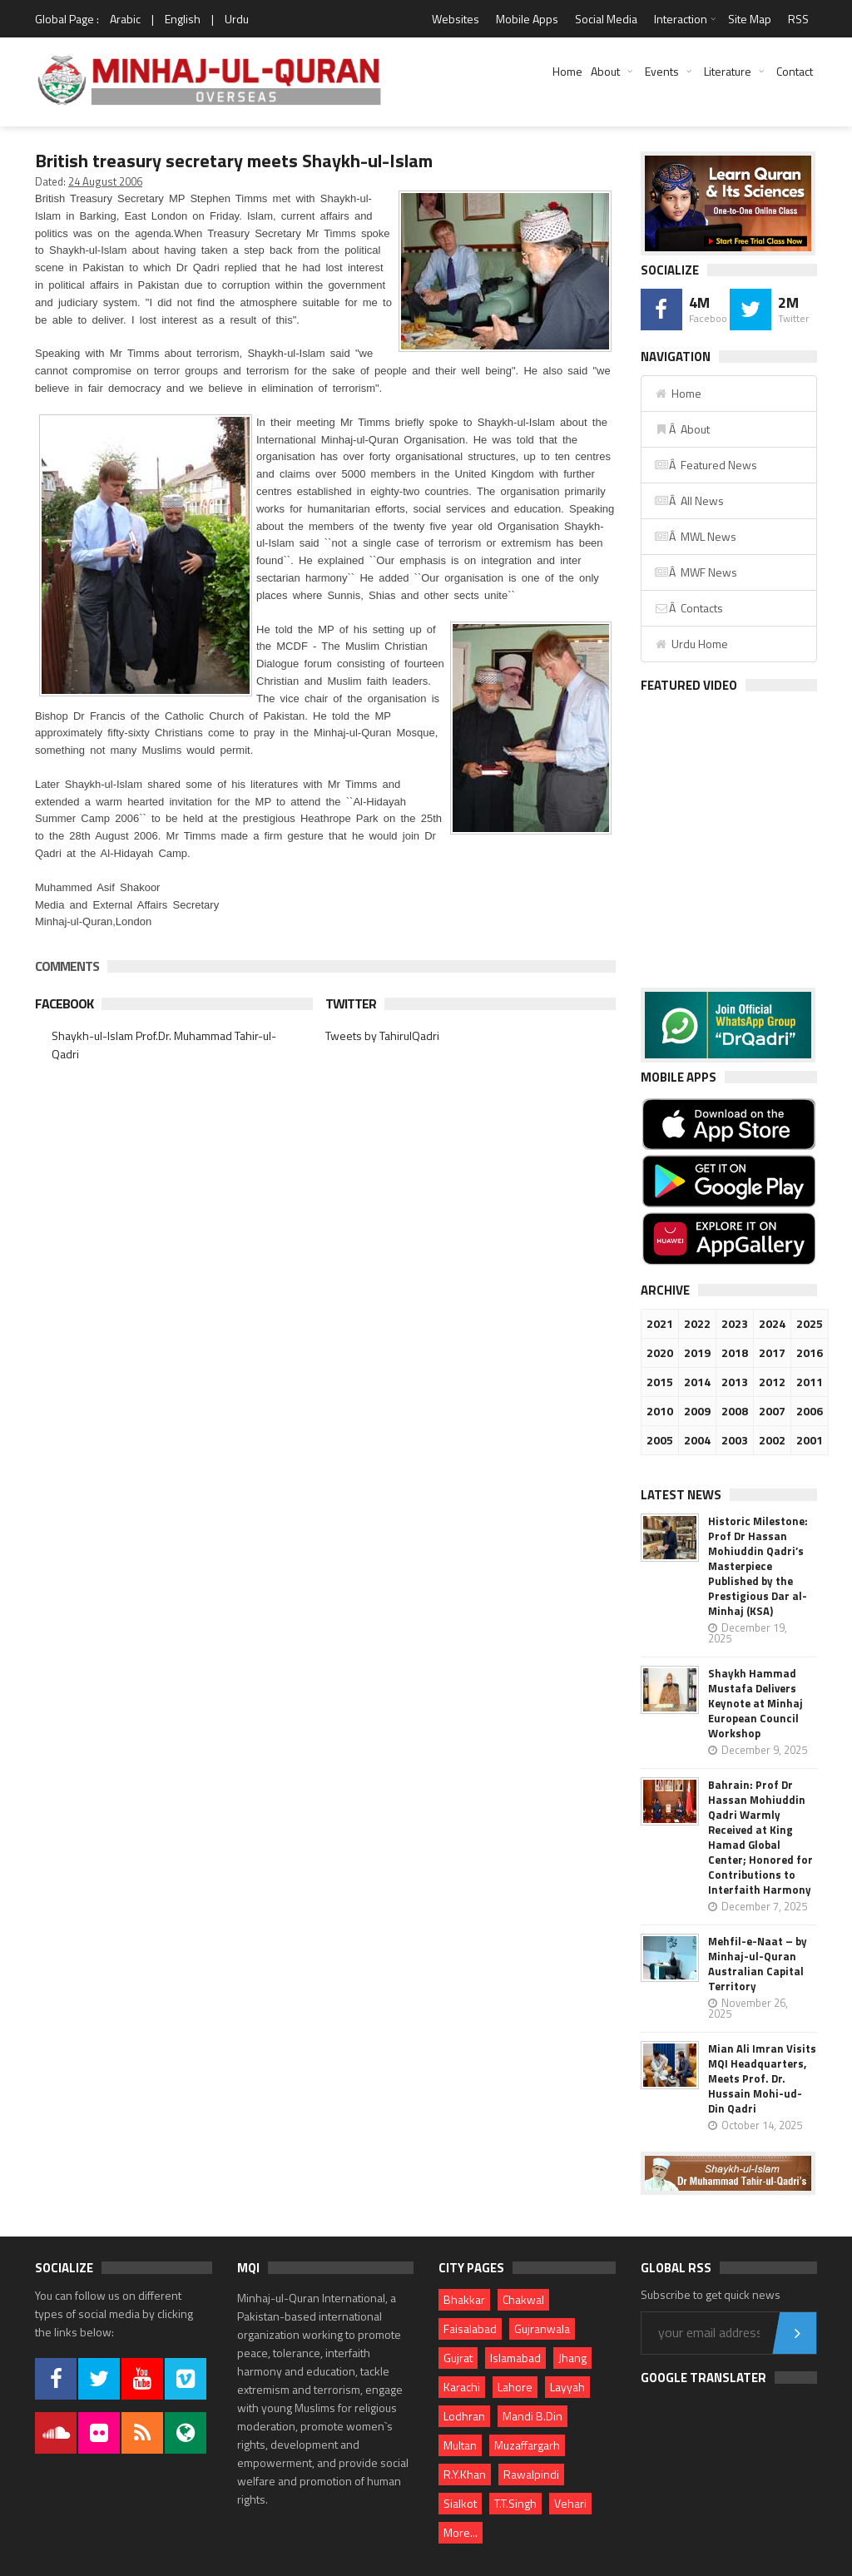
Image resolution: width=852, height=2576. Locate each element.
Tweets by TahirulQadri (382, 1035)
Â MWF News (695, 572)
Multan (460, 2445)
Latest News (681, 1494)
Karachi (461, 2386)
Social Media (606, 18)
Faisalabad (470, 2328)
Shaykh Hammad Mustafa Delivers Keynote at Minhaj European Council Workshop (755, 1703)
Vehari (570, 2503)
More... (460, 2532)
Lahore (515, 2386)
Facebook (64, 1003)
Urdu (237, 18)
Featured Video (689, 685)
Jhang (572, 2357)
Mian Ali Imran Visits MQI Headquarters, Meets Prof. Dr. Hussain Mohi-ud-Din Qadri (762, 2078)
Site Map (749, 18)
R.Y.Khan (464, 2474)
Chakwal (523, 2299)
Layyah (567, 2386)
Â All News (689, 500)
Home (567, 71)
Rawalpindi (531, 2474)
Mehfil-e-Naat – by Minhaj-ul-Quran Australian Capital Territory (757, 1964)
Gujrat (458, 2357)
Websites (455, 18)
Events (662, 71)
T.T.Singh (515, 2503)
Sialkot (460, 2503)
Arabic (125, 18)
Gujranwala (542, 2328)
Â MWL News (695, 536)
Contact (794, 71)
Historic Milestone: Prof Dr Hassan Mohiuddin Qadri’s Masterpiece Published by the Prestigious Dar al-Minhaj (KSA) (758, 1565)
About (605, 71)
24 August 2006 (105, 181)
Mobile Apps (527, 18)
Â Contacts (688, 608)
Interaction (680, 18)
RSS (798, 18)
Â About (682, 429)
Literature (727, 71)
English (183, 18)
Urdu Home (691, 643)
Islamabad (515, 2357)
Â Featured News (705, 464)
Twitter (350, 1003)
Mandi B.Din (532, 2416)
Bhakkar (464, 2299)
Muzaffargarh (527, 2445)
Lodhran (464, 2416)
